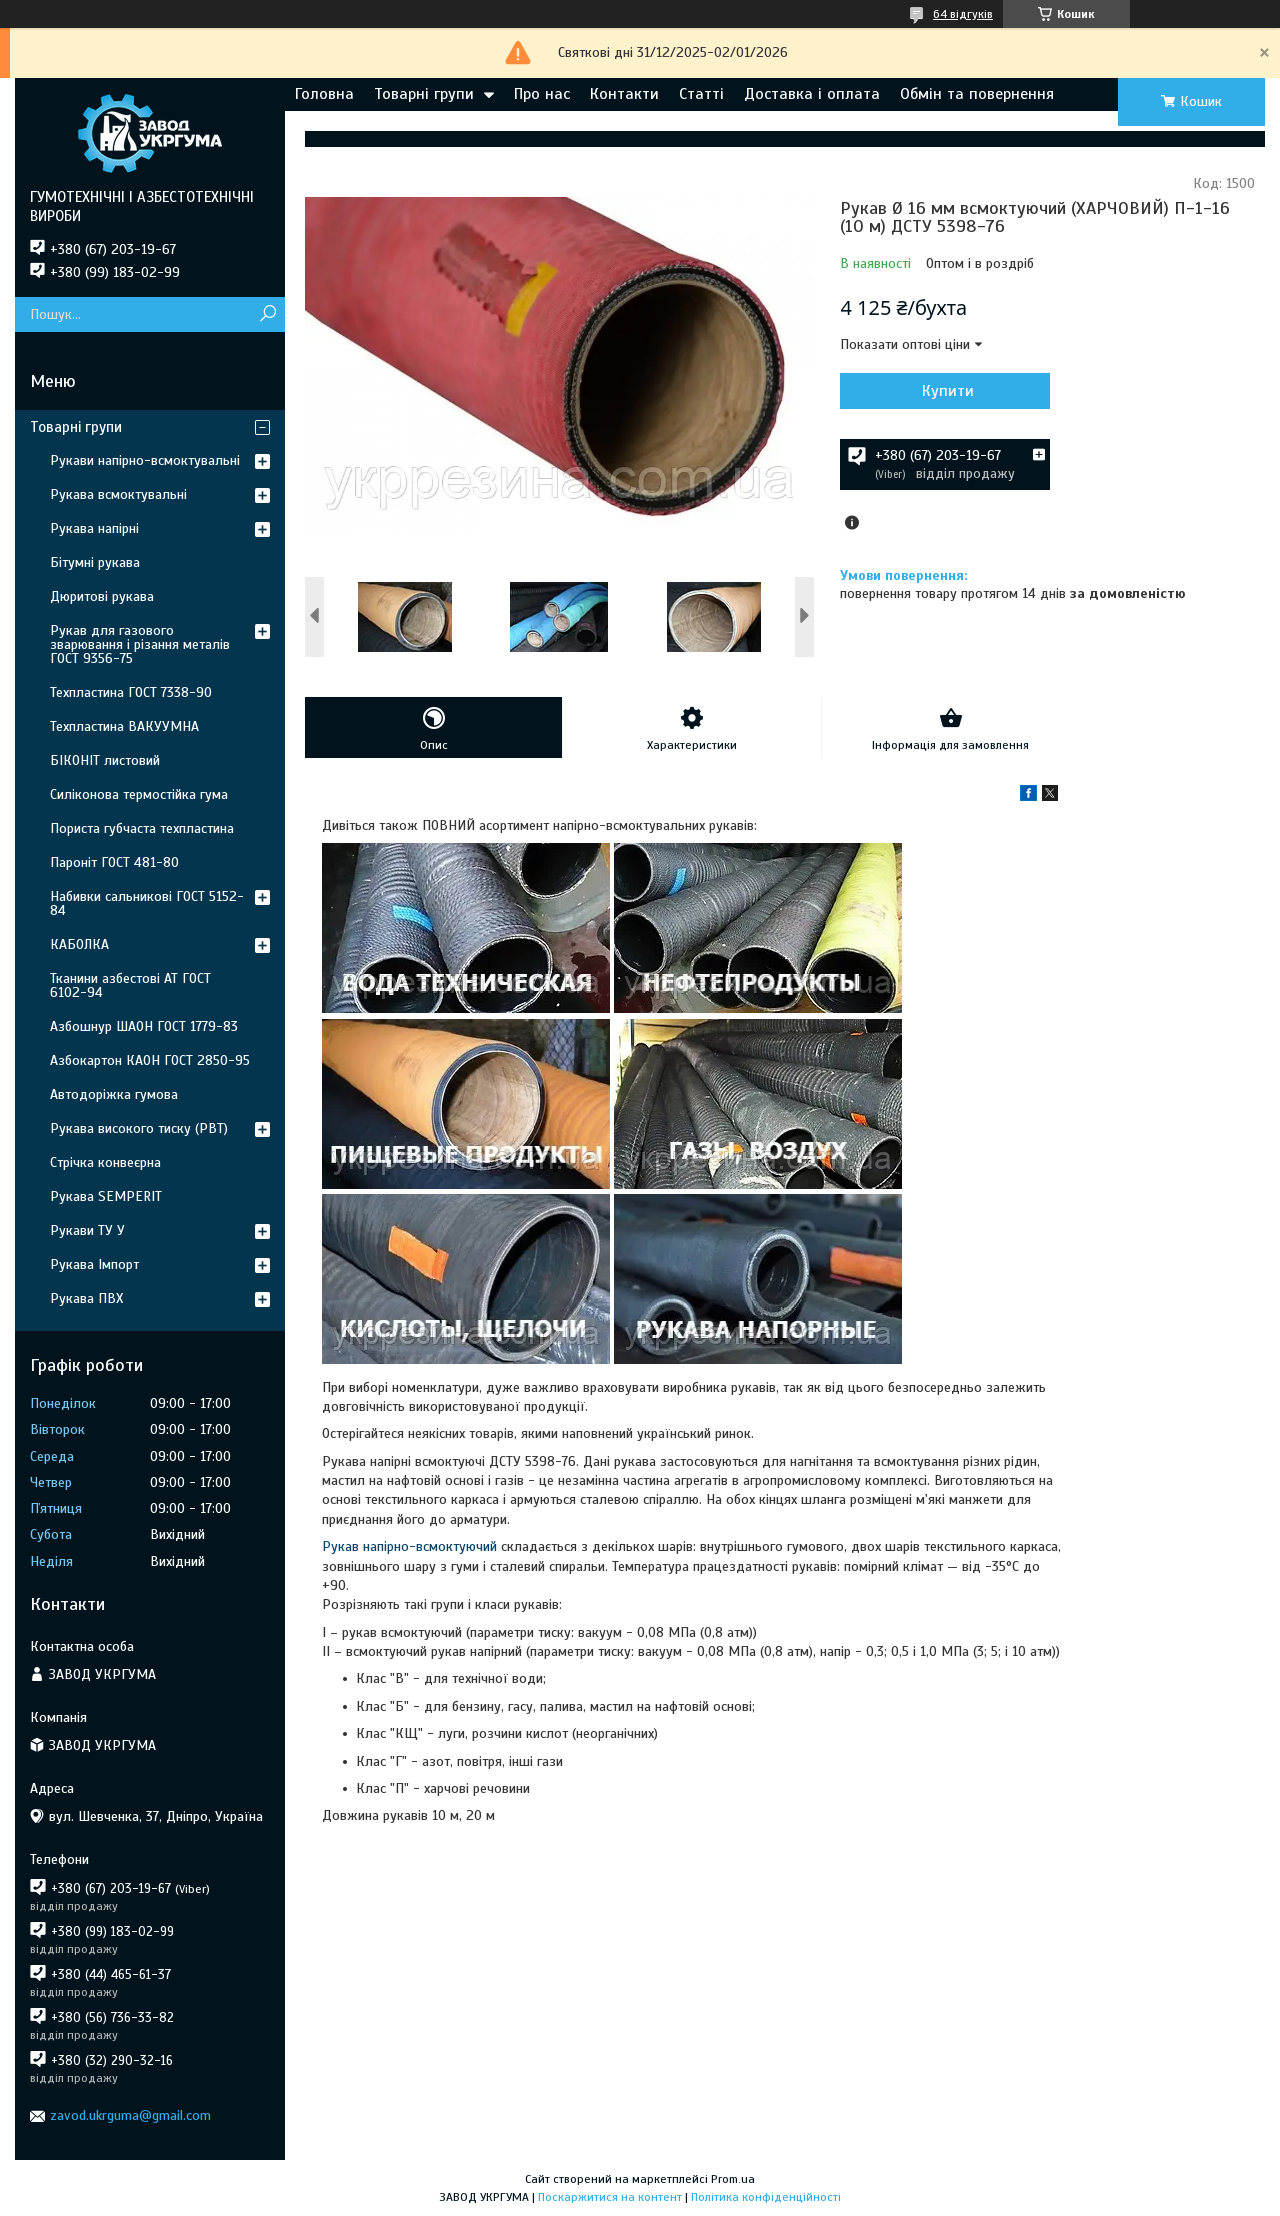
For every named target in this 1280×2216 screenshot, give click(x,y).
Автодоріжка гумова (114, 1094)
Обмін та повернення (977, 94)
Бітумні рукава (95, 562)
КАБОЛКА (79, 944)
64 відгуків (963, 14)
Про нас (542, 94)
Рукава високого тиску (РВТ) (139, 1128)
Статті (701, 94)
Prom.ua (733, 2179)
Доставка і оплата (812, 94)
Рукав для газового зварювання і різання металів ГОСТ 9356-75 (140, 644)
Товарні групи (424, 94)
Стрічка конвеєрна (105, 1162)
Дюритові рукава (102, 596)
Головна (324, 94)
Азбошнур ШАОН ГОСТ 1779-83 (144, 1026)
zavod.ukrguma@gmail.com (130, 2115)
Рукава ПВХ (86, 1298)
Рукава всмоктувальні (118, 494)
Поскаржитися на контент (610, 2197)
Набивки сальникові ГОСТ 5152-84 (147, 903)
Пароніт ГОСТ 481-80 (114, 862)
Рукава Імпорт (94, 1264)
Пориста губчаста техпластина (142, 828)
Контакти (624, 94)
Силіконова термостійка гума (139, 794)
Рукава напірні (94, 528)
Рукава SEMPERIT (106, 1196)
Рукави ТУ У (87, 1230)
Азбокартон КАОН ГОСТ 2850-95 (150, 1060)
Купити (948, 391)
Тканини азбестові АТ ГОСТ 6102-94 (130, 985)
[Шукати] (267, 314)
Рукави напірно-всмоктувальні (145, 460)
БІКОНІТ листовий (105, 760)
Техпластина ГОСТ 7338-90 (131, 692)
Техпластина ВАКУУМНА (124, 726)
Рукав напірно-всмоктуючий (409, 1546)
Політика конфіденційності (766, 2197)
